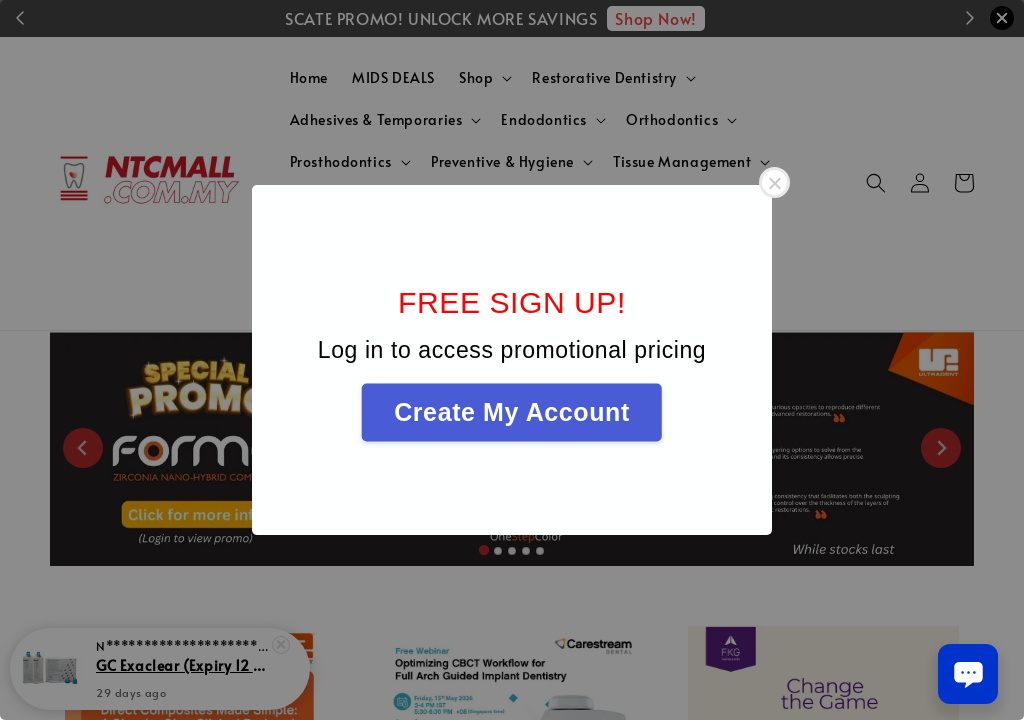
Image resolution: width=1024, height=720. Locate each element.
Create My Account (512, 412)
